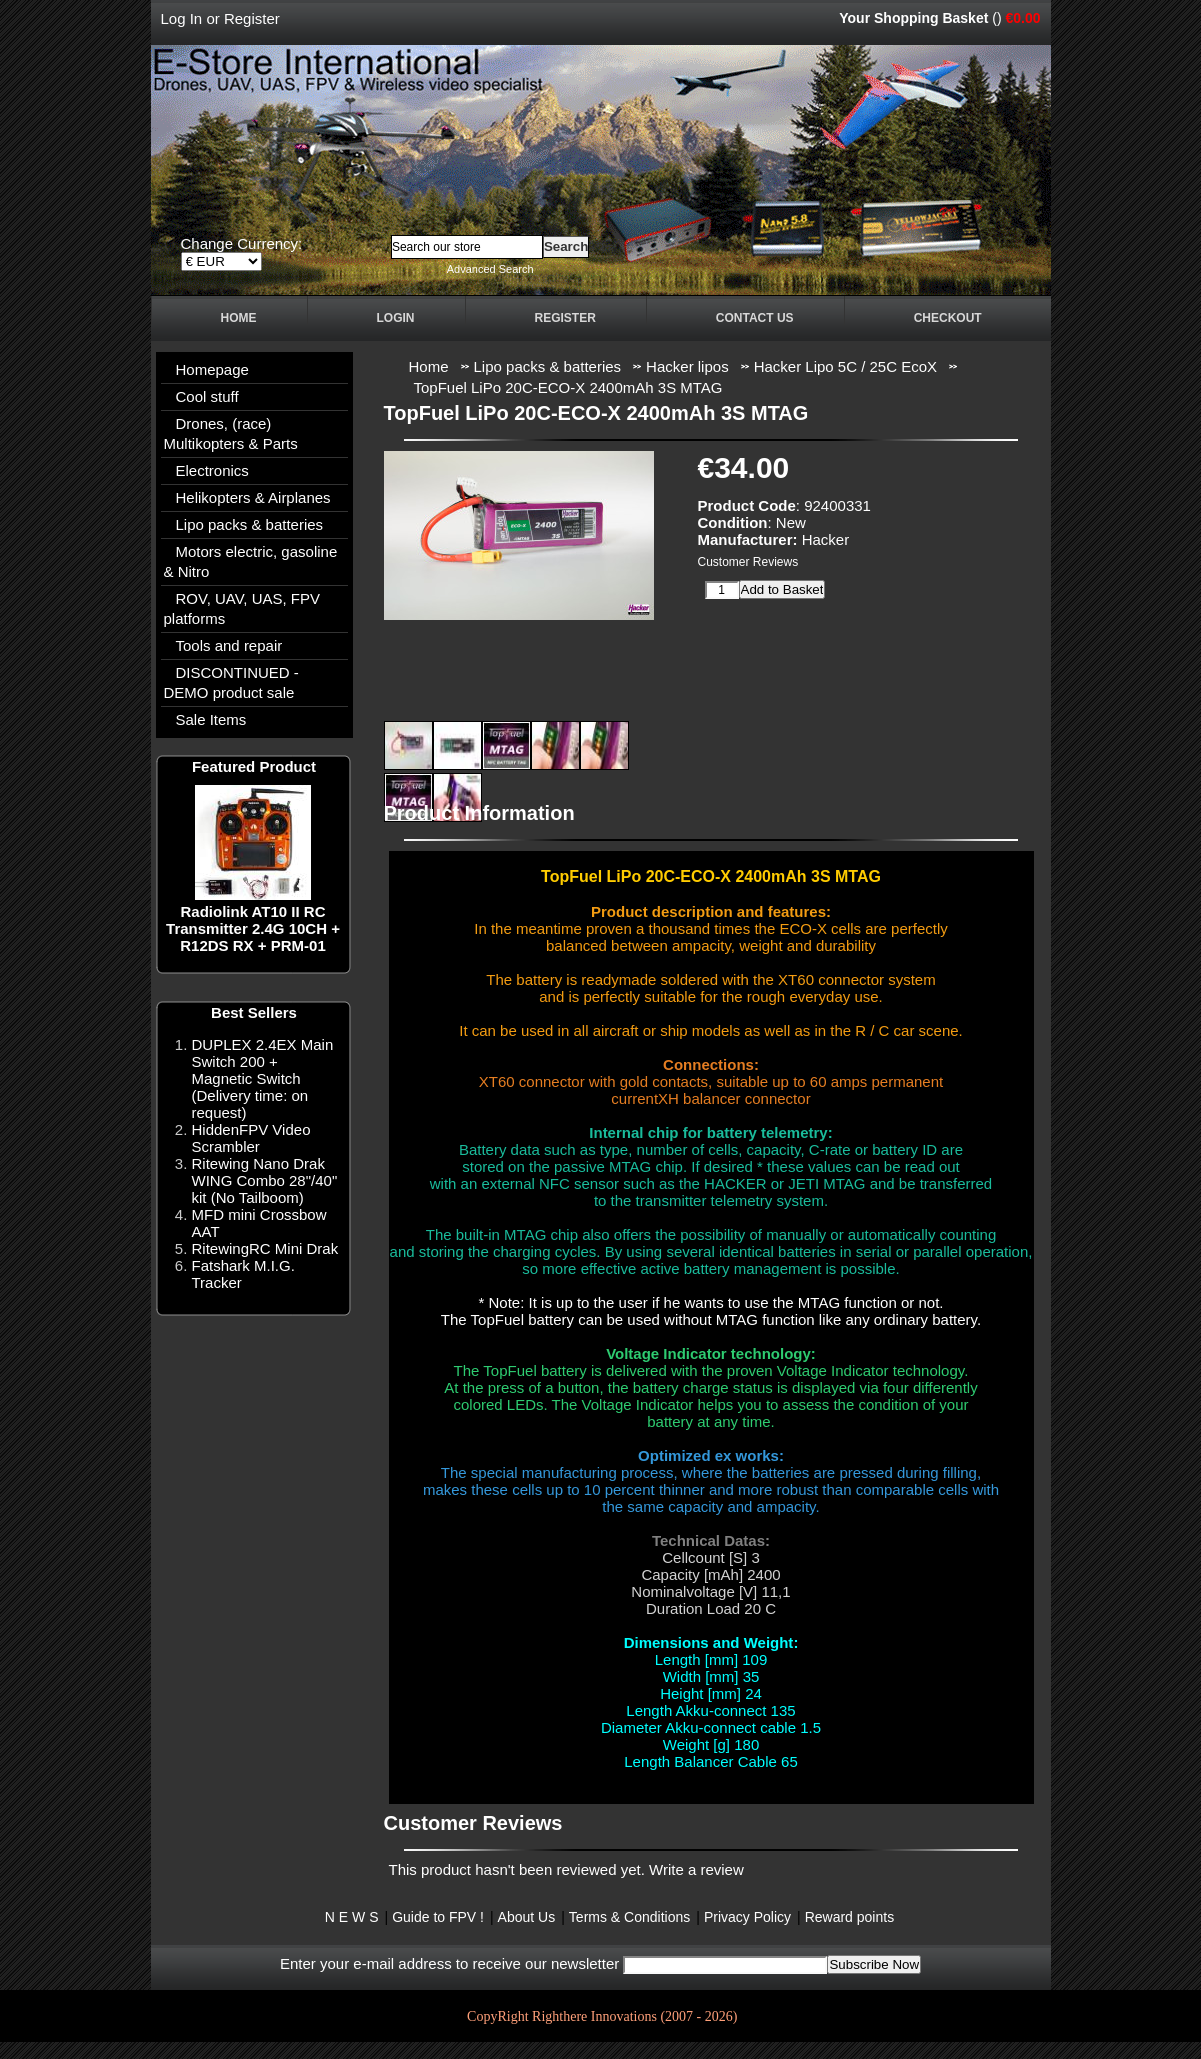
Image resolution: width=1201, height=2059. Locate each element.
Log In (182, 18)
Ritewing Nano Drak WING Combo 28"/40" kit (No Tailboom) (265, 1180)
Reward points (850, 1917)
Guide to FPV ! (438, 1917)
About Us (527, 1917)
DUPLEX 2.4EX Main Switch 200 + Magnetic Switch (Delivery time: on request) (263, 1078)
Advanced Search (490, 269)
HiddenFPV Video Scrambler (251, 1138)
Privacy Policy (747, 1917)
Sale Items (211, 719)
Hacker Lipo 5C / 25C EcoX (845, 366)
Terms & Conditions (629, 1917)
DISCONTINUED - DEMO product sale (231, 682)
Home (239, 318)
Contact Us (755, 318)
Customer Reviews (748, 562)
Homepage (212, 369)
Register (252, 18)
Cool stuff (207, 396)
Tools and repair (229, 645)
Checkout (948, 318)
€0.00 (1022, 18)
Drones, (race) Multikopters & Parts (231, 433)
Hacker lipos (687, 366)
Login (396, 318)
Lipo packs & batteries (548, 366)
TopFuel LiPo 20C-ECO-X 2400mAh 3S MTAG (568, 387)
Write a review (696, 1869)
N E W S (352, 1917)
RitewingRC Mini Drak (265, 1248)
